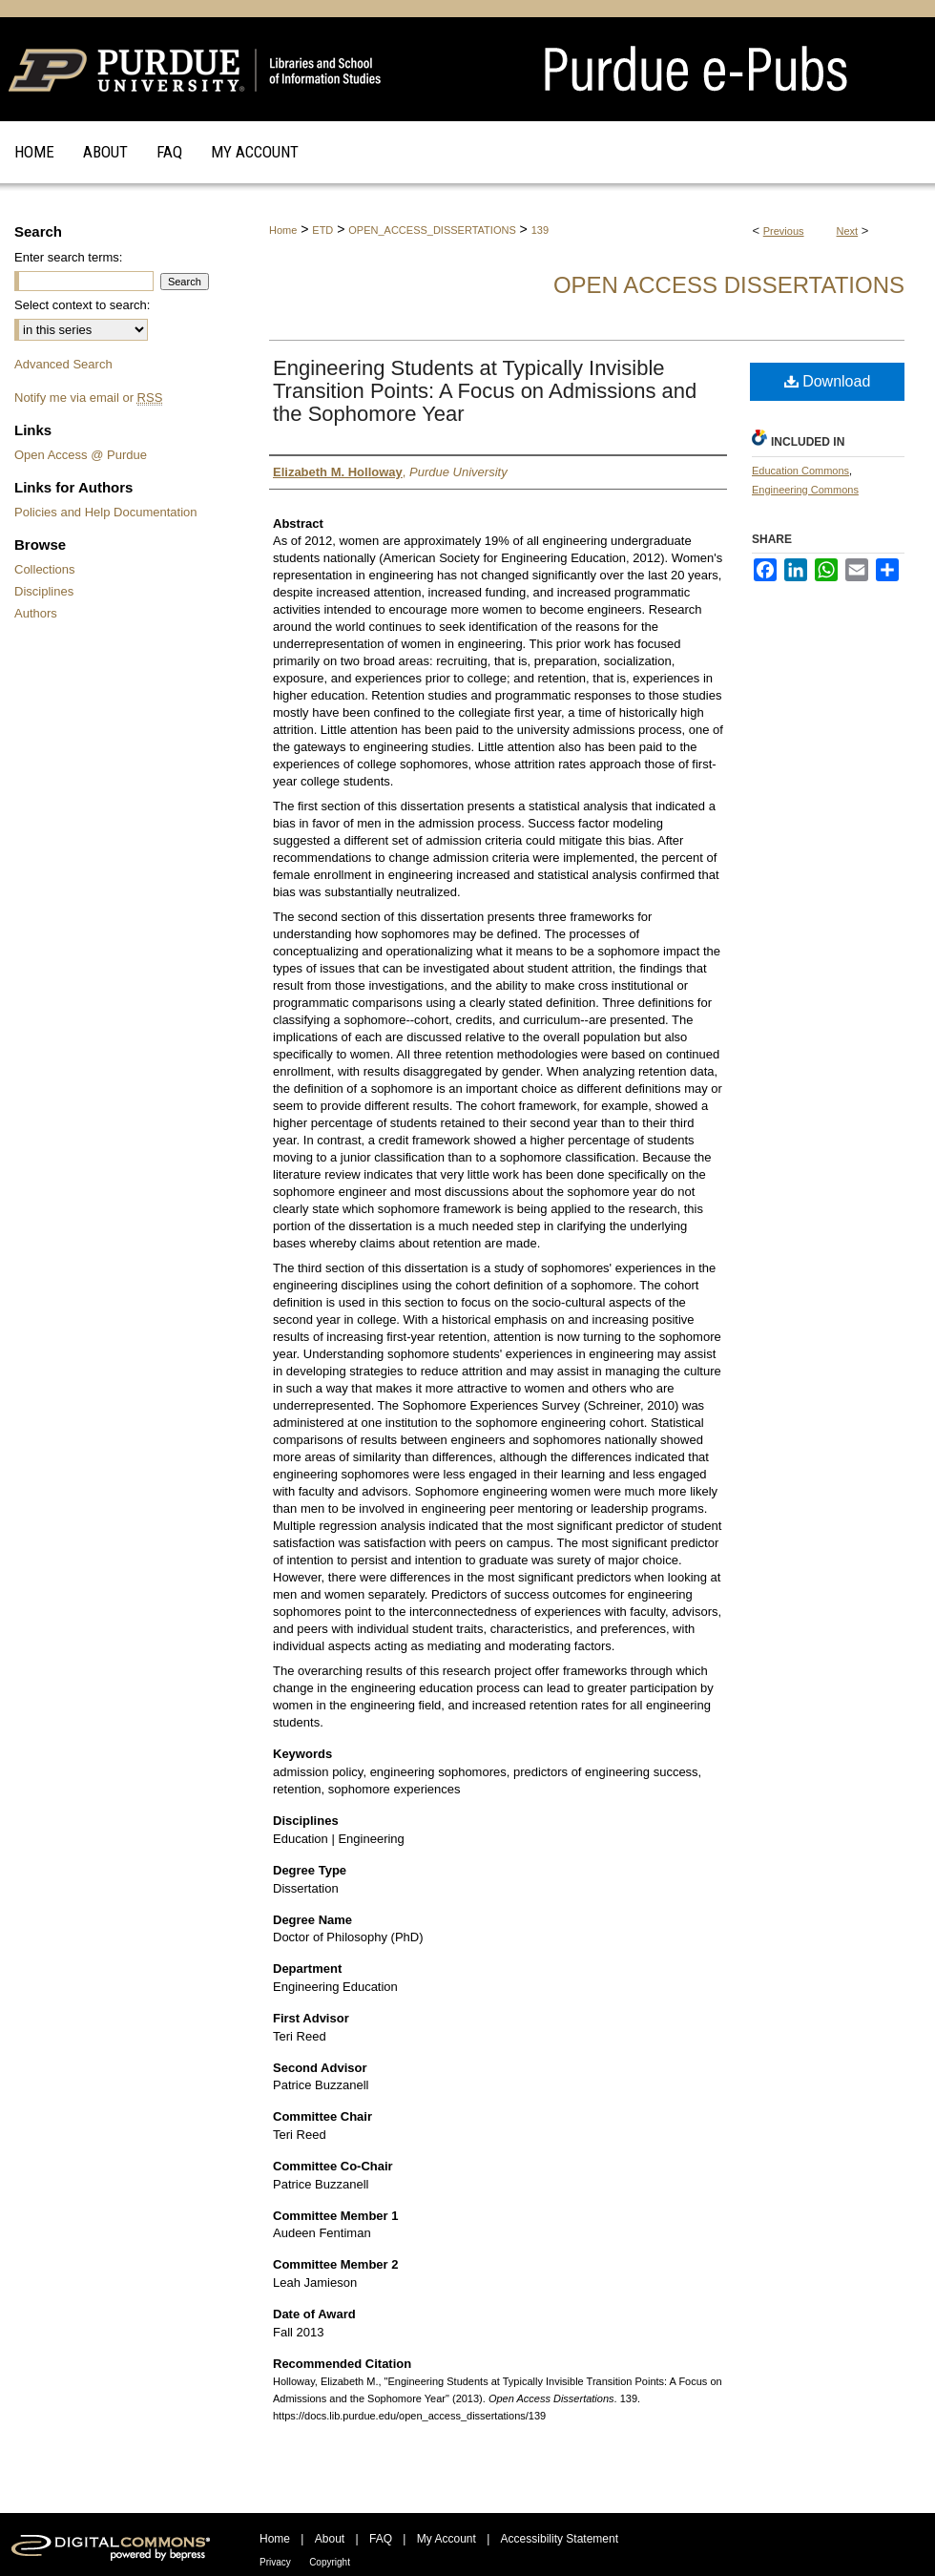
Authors (35, 613)
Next (848, 231)
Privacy (275, 2562)
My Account (446, 2538)
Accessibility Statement (559, 2538)
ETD (322, 230)
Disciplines (43, 591)
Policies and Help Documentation (105, 512)
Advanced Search (63, 364)
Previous (783, 231)
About (329, 2538)
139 (540, 230)
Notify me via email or (88, 397)
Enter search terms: (68, 257)
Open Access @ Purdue (80, 455)
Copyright (329, 2562)
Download (827, 381)
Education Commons (800, 470)
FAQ (380, 2538)
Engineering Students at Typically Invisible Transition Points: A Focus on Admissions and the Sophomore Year (484, 391)
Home (283, 230)
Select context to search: (82, 305)
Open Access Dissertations (728, 285)
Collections (44, 569)
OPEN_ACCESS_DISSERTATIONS (431, 230)
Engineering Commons (805, 489)
